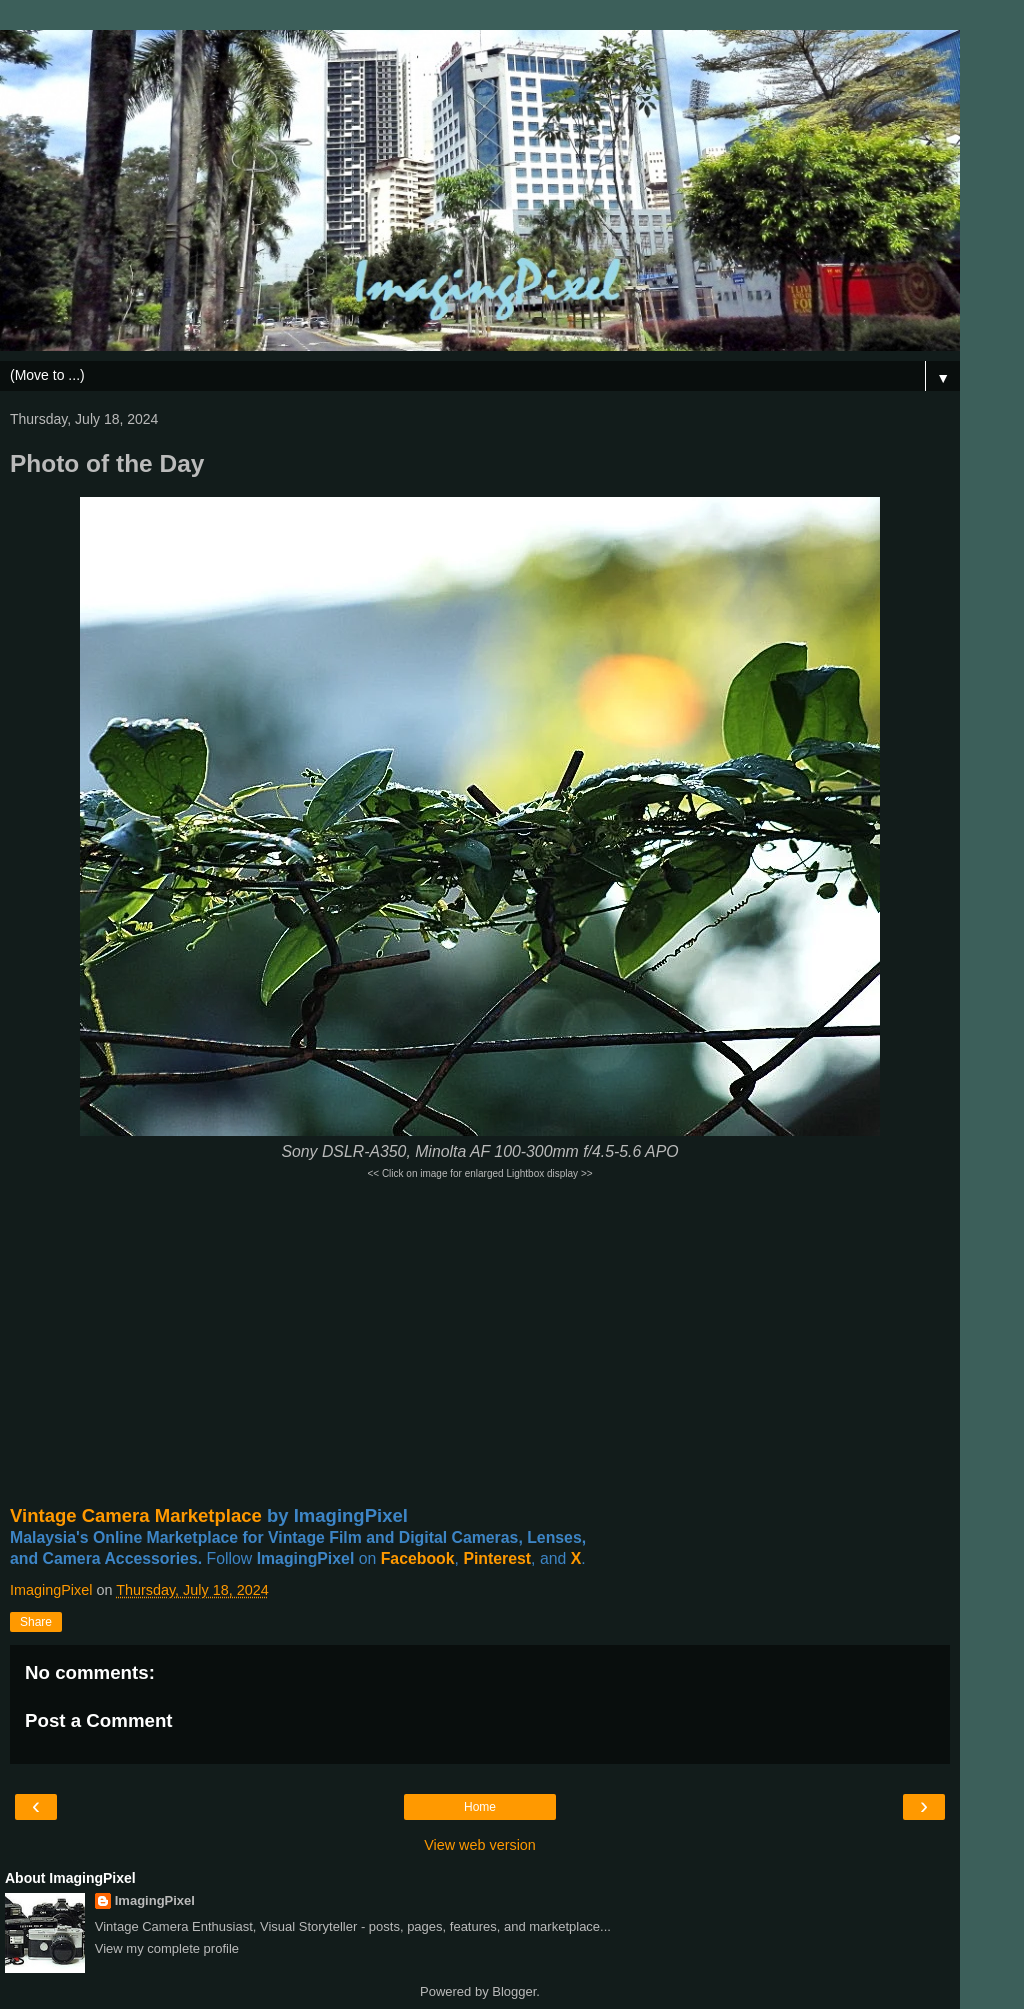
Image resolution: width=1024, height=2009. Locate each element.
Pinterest (497, 1558)
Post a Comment (99, 1720)
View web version (480, 1845)
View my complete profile (167, 1948)
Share (36, 1622)
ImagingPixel (155, 1900)
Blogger (514, 1991)
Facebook (418, 1558)
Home (480, 1807)
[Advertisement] (480, 1343)
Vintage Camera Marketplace (136, 1515)
